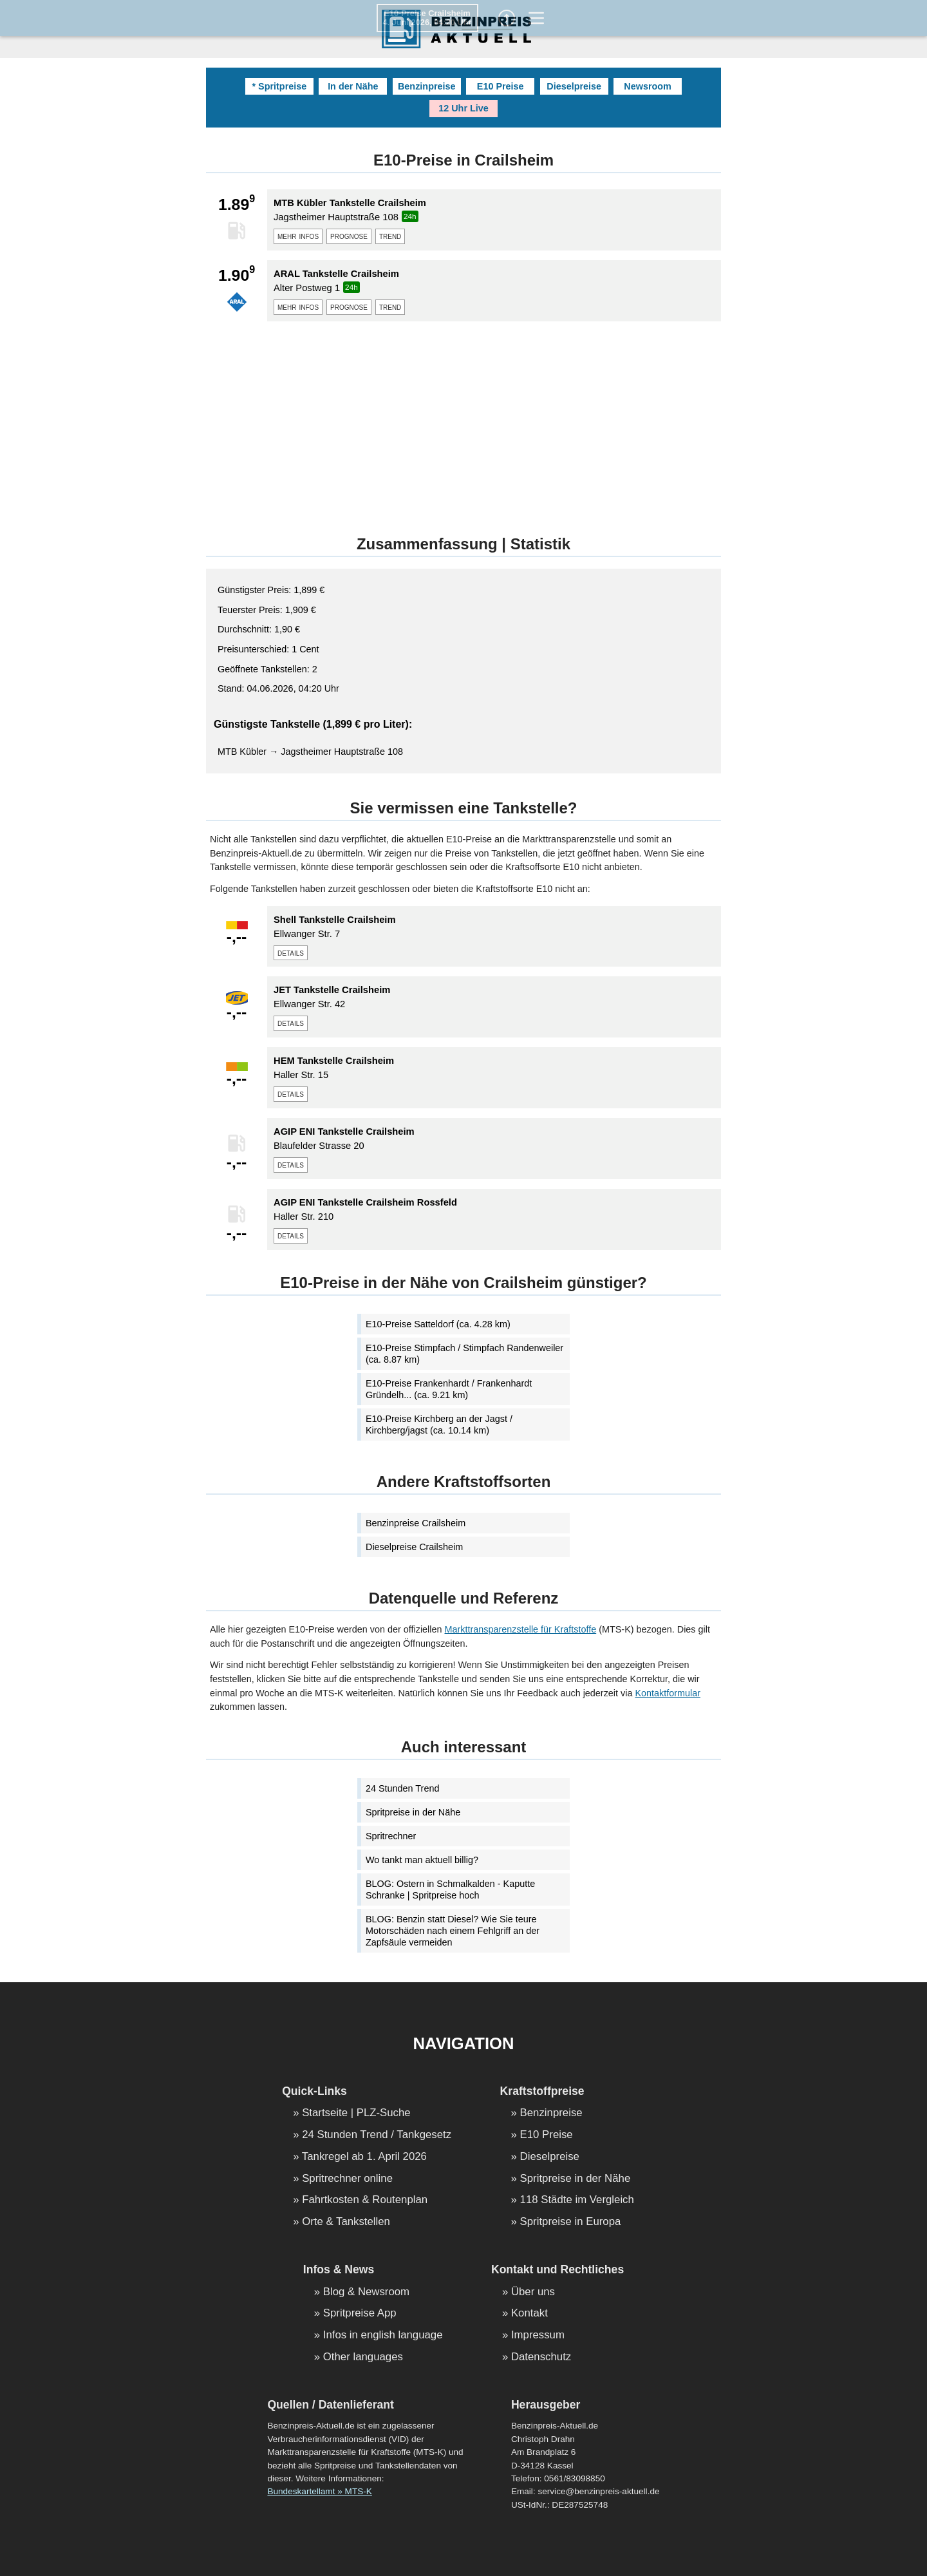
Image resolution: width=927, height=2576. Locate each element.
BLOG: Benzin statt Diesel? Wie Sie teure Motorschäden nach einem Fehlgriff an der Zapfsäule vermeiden (452, 1930)
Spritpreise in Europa (570, 2222)
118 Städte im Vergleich (577, 2200)
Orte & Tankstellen (346, 2222)
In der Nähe (353, 86)
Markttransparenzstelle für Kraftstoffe (521, 1629)
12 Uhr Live (463, 108)
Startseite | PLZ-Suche (356, 2113)
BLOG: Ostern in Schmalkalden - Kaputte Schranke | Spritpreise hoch (450, 1889)
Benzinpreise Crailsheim (415, 1523)
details (290, 952)
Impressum (538, 2335)
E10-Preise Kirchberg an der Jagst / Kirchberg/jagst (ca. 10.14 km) (439, 1424)
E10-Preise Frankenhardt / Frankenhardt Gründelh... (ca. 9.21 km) (449, 1389)
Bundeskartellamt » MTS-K (319, 2491)
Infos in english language (383, 2335)
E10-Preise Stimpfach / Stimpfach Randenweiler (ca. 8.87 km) (464, 1354)
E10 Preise (500, 86)
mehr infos (298, 236)
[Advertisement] (463, 421)
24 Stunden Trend (402, 1788)
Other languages (363, 2357)
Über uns (533, 2292)
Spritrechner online (347, 2179)
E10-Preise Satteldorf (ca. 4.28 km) (438, 1324)
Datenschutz (541, 2357)
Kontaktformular (667, 1693)
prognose (349, 236)
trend (390, 236)
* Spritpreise (279, 86)
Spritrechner (391, 1836)
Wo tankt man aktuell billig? (422, 1860)
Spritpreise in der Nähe (413, 1812)
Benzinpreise (427, 86)
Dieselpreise (574, 86)
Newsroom (647, 86)
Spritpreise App (360, 2313)
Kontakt (529, 2313)
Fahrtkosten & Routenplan (364, 2200)
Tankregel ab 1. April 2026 (364, 2157)
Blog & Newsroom (366, 2292)
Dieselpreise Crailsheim (414, 1547)
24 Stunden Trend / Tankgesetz (376, 2135)
